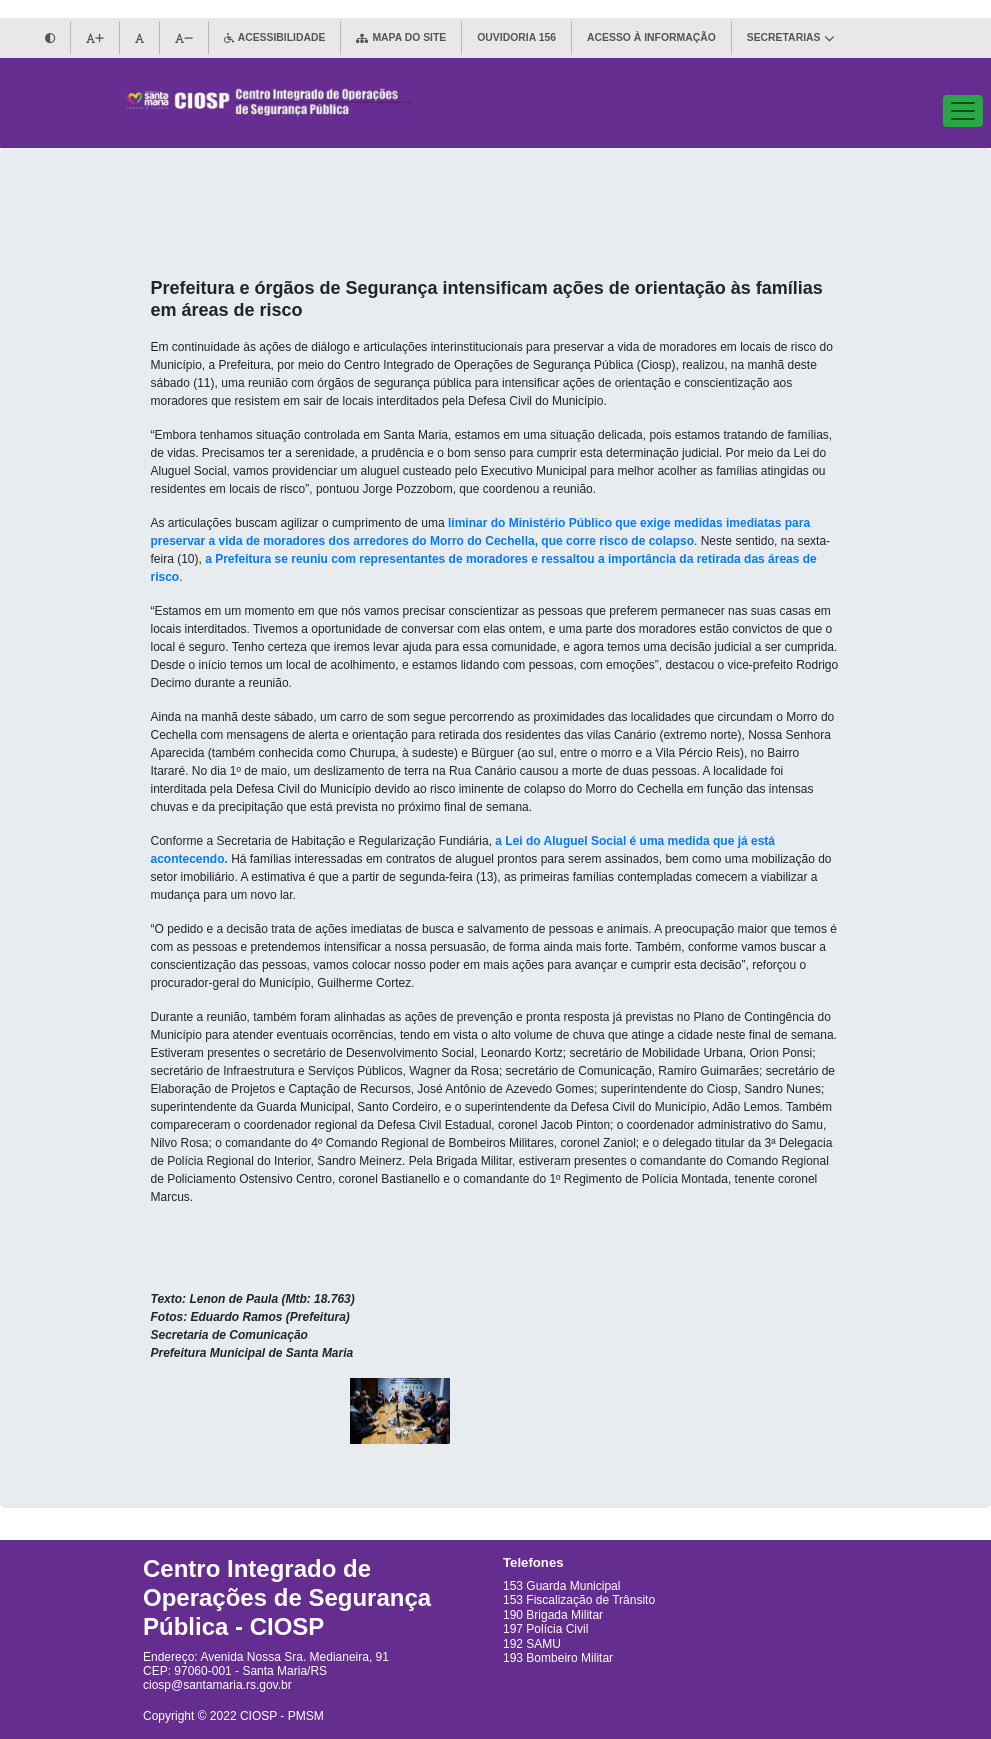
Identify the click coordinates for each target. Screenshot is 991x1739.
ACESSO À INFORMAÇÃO (651, 37)
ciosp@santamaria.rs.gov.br (217, 1685)
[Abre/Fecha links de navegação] (963, 111)
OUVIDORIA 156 (516, 37)
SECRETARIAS (791, 37)
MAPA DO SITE (401, 37)
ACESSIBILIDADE (275, 37)
